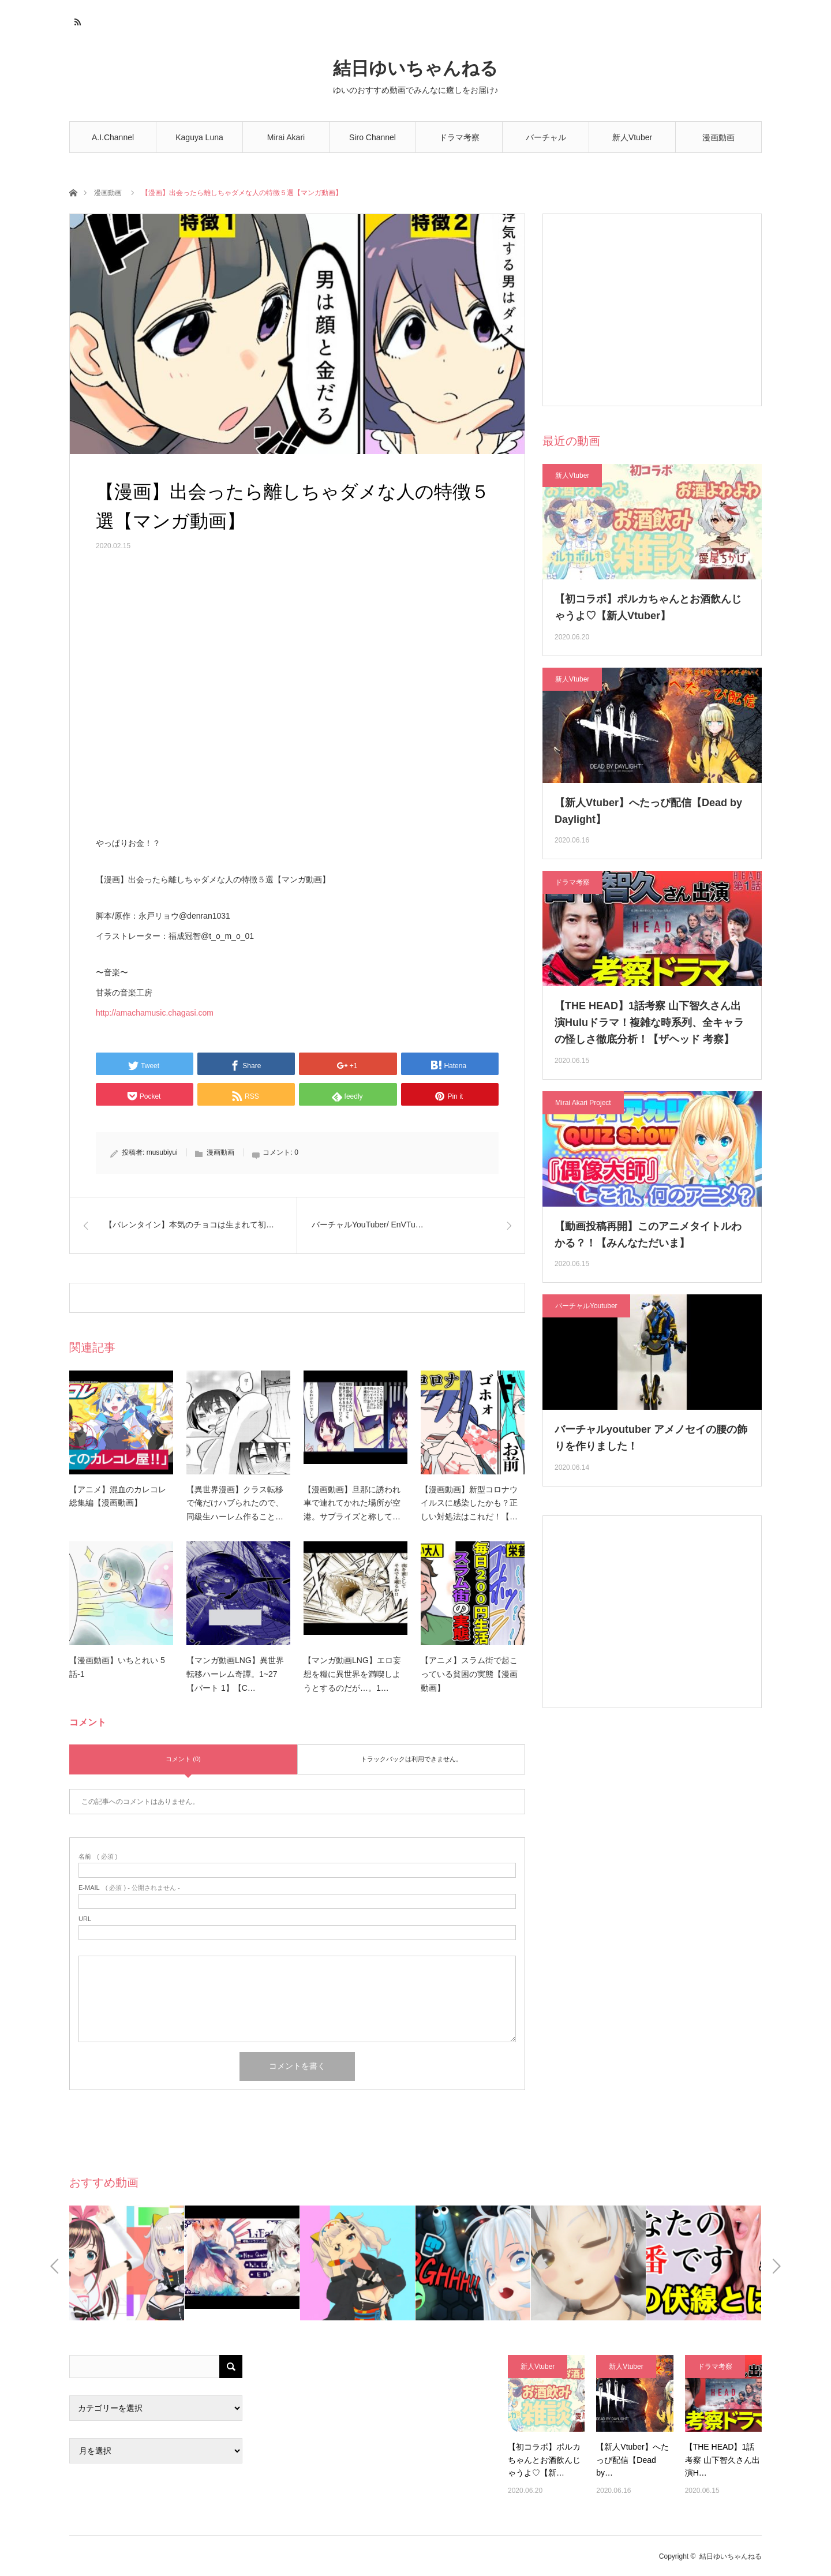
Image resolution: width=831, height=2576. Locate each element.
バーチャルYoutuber (546, 143)
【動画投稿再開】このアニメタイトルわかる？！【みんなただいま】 (648, 1234)
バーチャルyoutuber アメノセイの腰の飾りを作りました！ (651, 1438)
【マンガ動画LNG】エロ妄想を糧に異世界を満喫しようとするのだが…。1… (352, 1674)
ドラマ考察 (459, 137)
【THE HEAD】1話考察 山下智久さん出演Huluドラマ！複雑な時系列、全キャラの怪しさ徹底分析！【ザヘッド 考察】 (649, 1022)
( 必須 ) (97, 1857)
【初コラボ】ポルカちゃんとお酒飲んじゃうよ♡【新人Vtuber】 (648, 607)
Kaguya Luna (199, 137)
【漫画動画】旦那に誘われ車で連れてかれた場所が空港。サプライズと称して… (352, 1503)
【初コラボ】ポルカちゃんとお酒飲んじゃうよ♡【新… (544, 2459)
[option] (127, 2263)
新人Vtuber (632, 137)
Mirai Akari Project (583, 1103)
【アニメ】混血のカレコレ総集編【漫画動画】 (117, 1496)
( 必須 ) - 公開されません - (129, 1888)
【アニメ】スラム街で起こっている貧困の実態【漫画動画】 (469, 1674)
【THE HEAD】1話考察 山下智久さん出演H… (722, 2459)
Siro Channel (372, 137)
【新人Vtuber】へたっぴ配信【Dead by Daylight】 (648, 811)
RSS (76, 20)
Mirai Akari (286, 137)
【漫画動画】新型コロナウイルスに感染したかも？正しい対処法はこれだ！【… (469, 1503)
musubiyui (162, 1152)
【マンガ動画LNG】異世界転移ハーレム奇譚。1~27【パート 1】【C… (235, 1674)
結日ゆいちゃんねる (415, 68)
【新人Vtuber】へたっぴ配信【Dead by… (632, 2459)
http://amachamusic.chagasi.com (155, 1012)
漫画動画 (718, 137)
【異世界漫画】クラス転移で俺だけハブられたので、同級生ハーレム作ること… (234, 1503)
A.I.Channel (113, 137)
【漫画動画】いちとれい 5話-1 (117, 1667)
